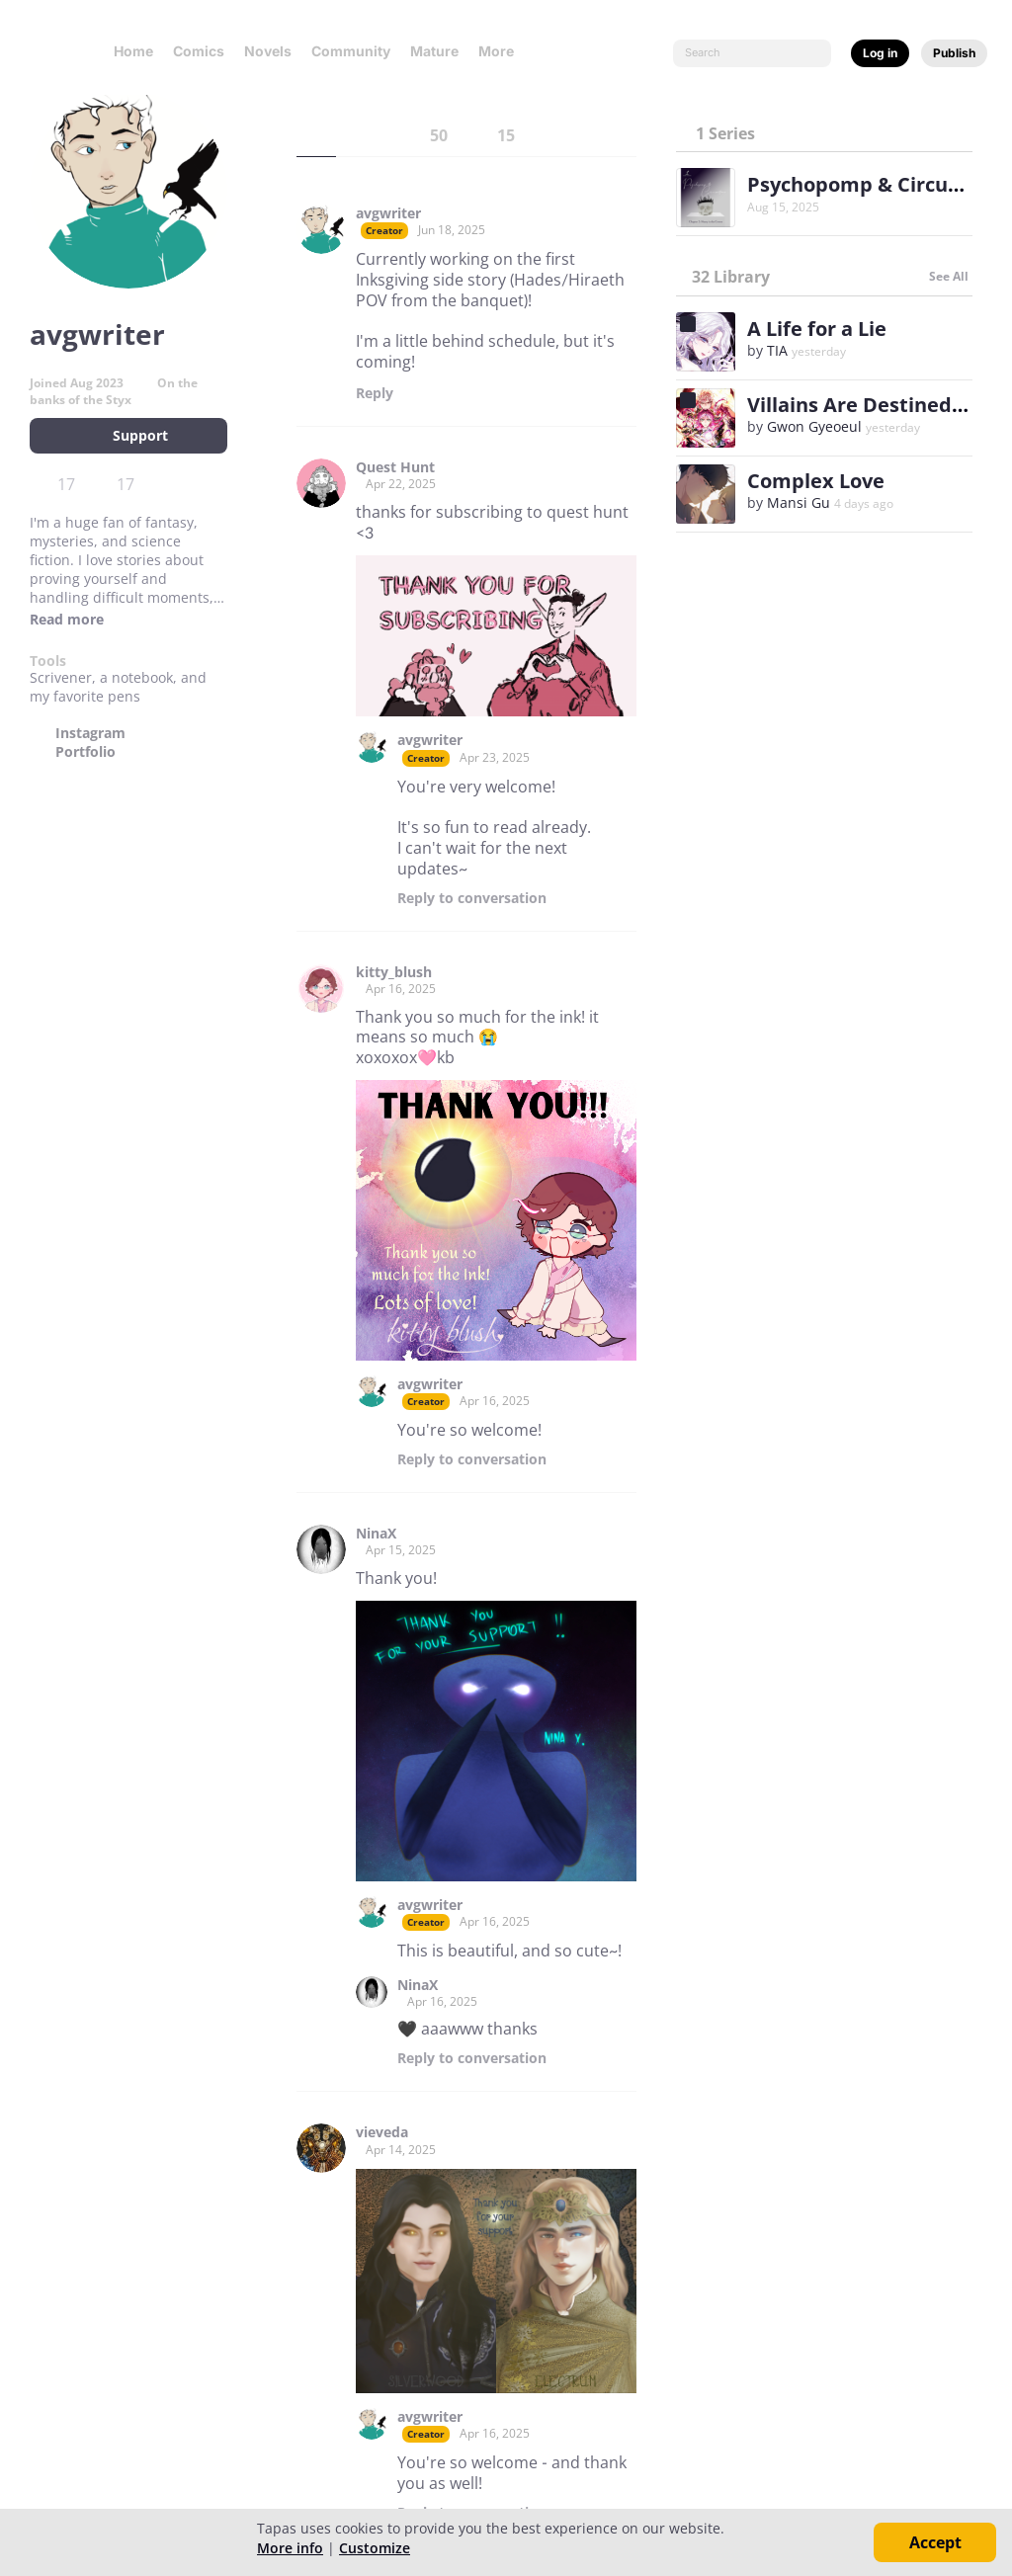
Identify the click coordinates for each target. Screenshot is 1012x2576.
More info (290, 2547)
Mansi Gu (798, 502)
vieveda (382, 2132)
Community (350, 50)
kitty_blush (394, 972)
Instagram (90, 733)
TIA (777, 350)
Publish (954, 52)
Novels (268, 50)
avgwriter (388, 213)
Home (133, 50)
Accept (935, 2542)
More (502, 50)
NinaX (376, 1533)
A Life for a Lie (816, 328)
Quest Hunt (395, 467)
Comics (198, 50)
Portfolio (85, 752)
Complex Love (816, 480)
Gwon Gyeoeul (814, 426)
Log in (880, 52)
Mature (434, 50)
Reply (374, 393)
